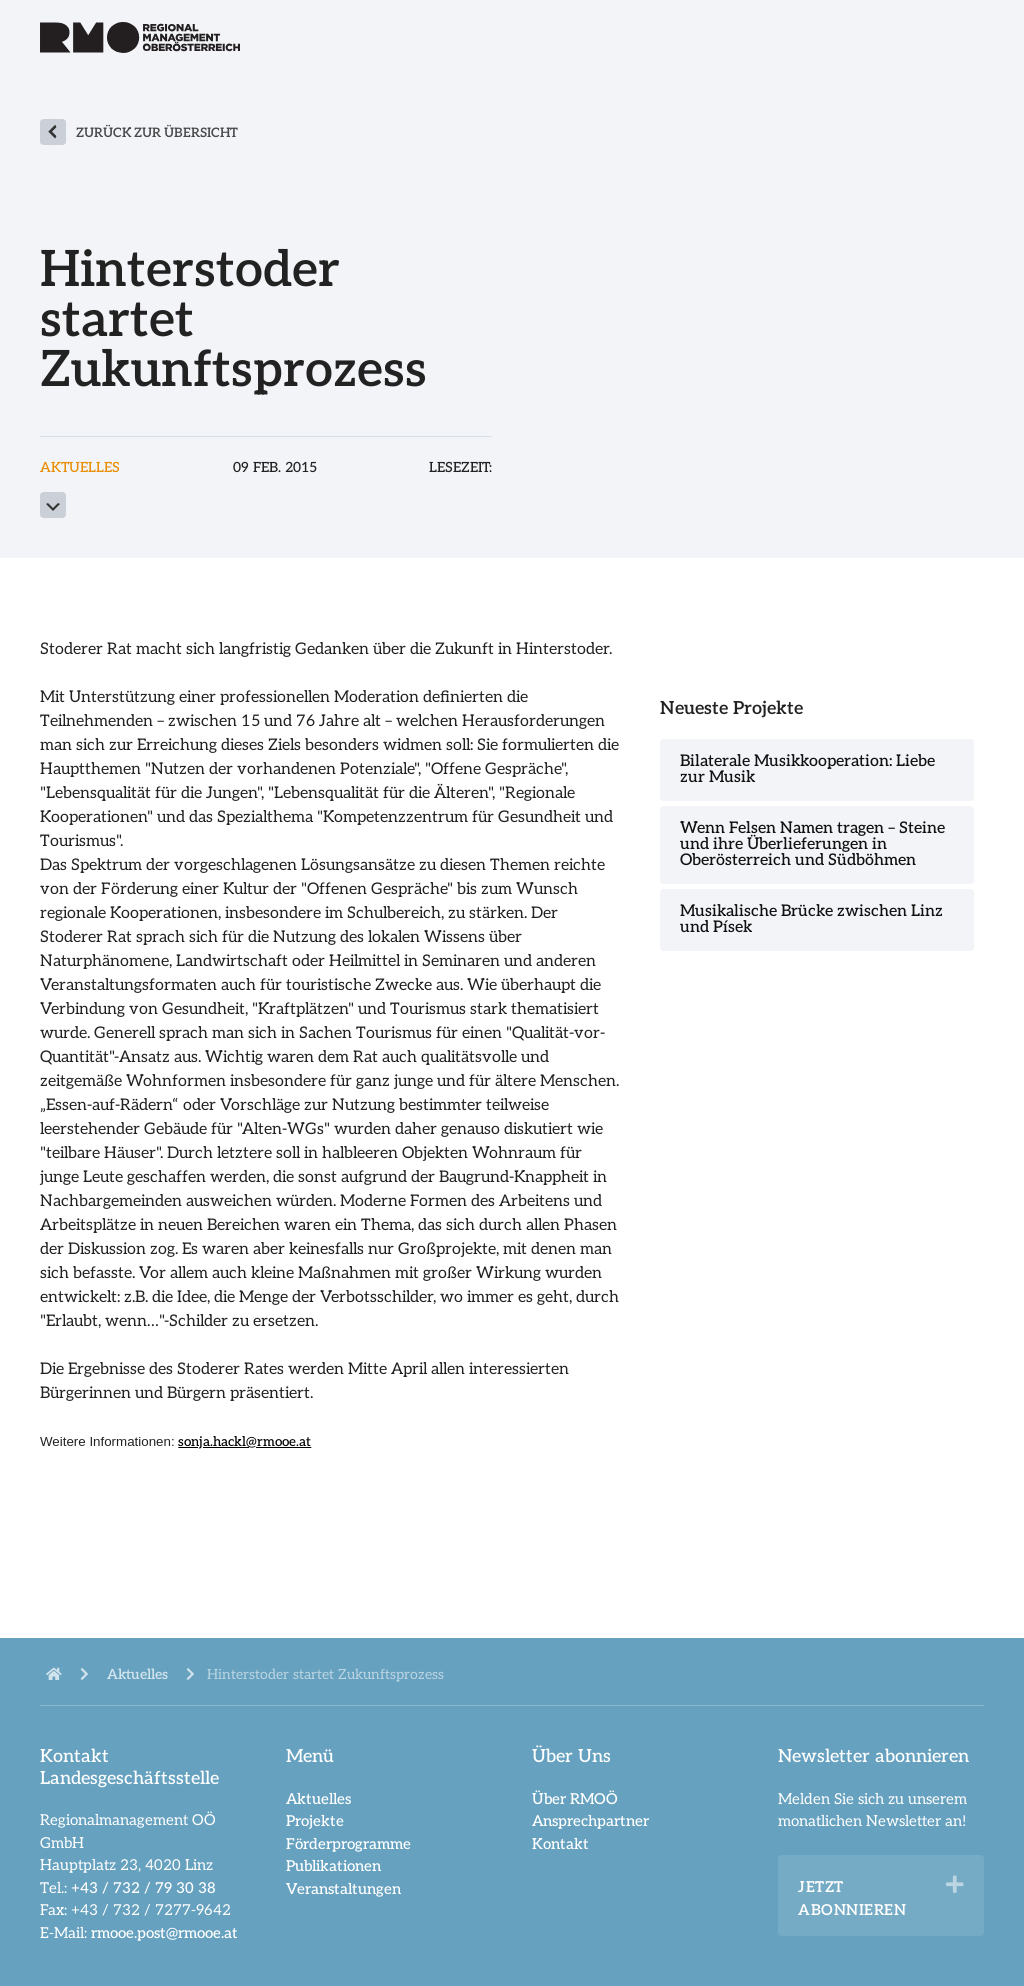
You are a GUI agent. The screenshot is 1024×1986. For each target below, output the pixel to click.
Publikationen (333, 1866)
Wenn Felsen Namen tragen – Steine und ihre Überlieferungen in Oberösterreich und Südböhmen (812, 844)
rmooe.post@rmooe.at (164, 1933)
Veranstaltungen (343, 1889)
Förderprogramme (348, 1844)
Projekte (315, 1821)
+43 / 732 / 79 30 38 (143, 1888)
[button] (955, 1885)
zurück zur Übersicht (157, 133)
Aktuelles (318, 1799)
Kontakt (560, 1844)
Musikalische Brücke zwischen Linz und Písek (811, 919)
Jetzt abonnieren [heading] (852, 1898)
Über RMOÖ (575, 1799)
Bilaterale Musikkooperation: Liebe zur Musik (807, 769)
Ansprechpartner (590, 1821)
